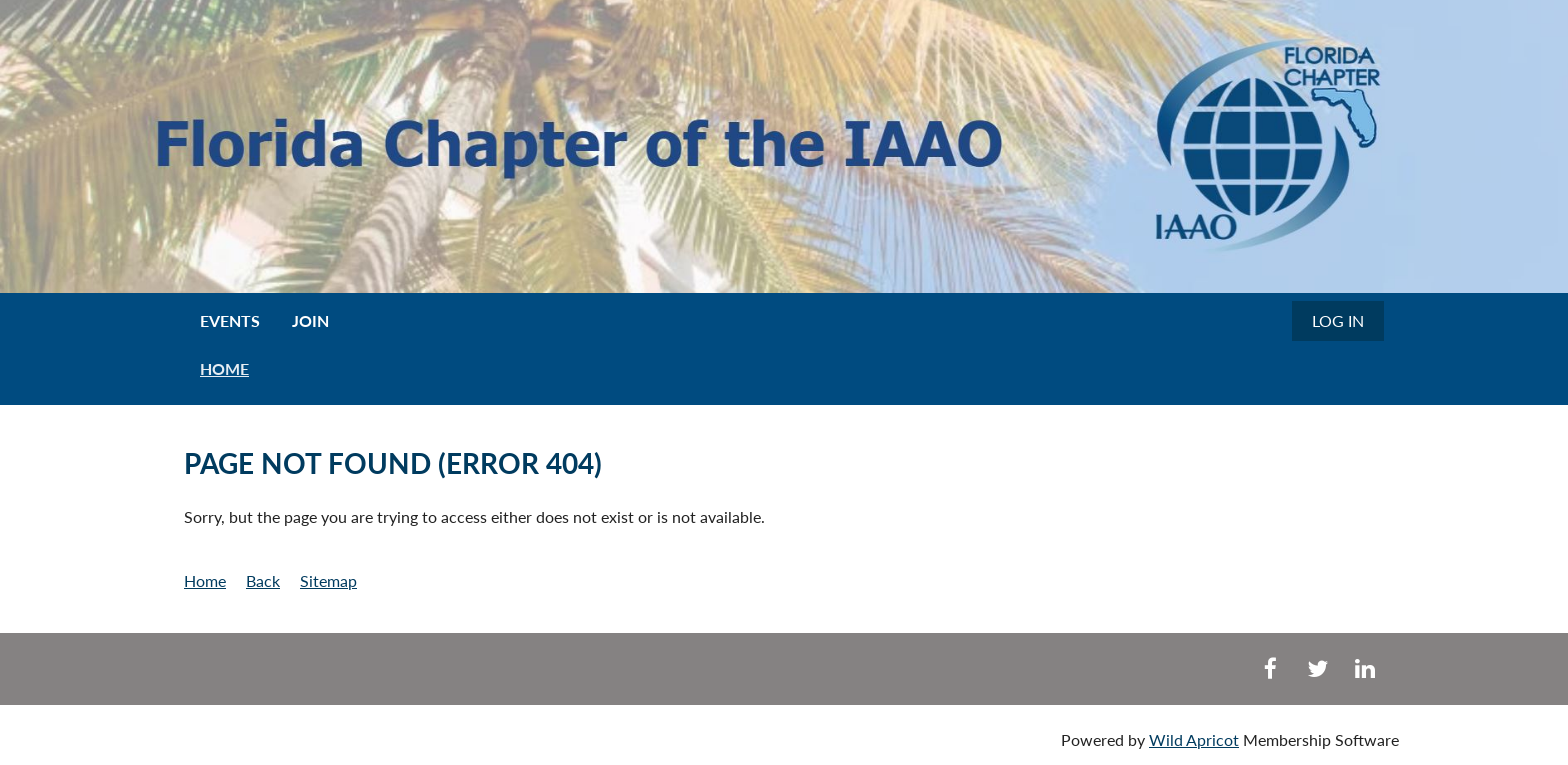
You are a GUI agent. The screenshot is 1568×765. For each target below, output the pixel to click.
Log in (1338, 320)
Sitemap (328, 580)
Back (263, 580)
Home (205, 580)
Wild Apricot (1194, 739)
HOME (224, 368)
